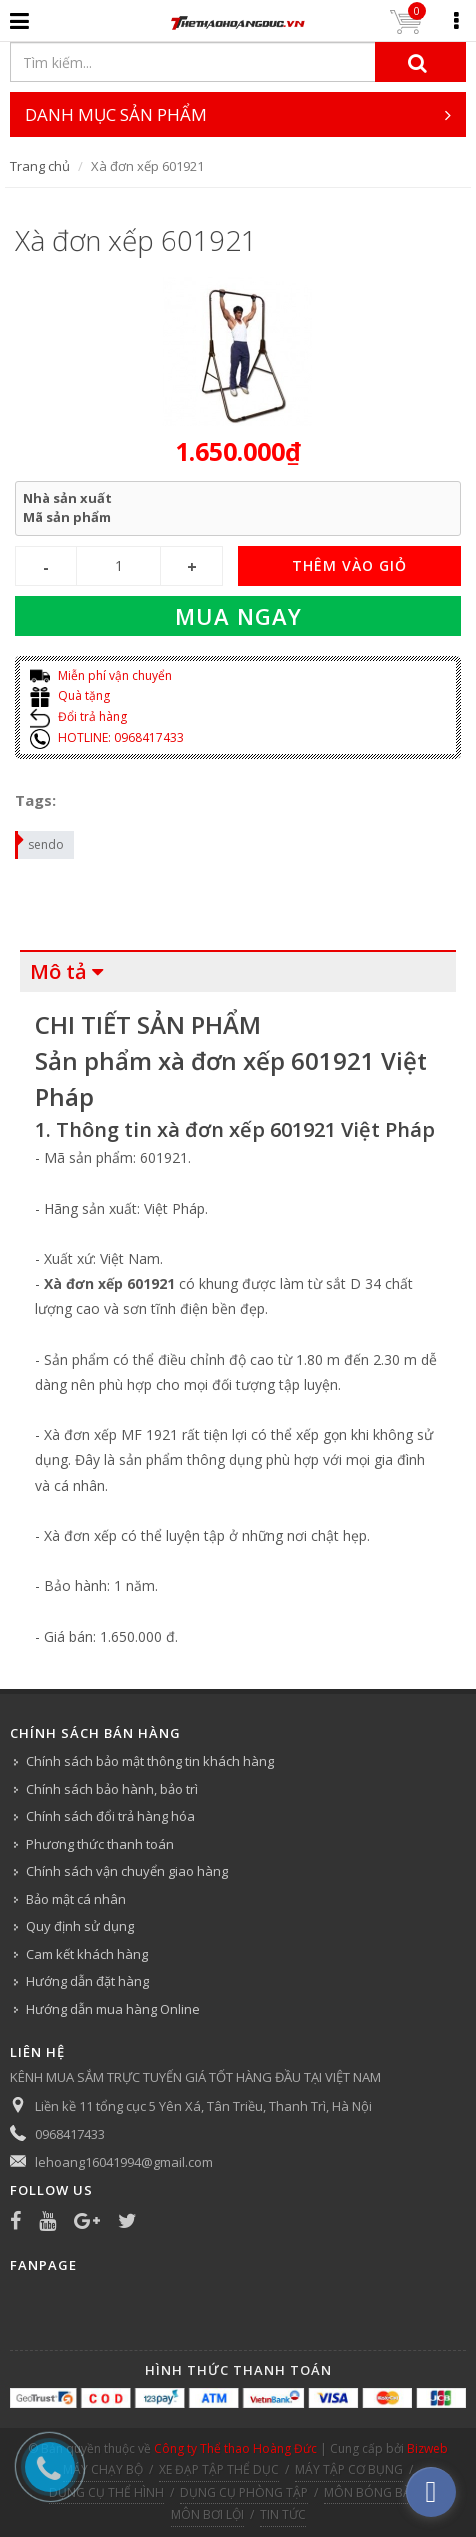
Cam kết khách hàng (87, 1954)
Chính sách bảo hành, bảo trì (112, 1789)
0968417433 (70, 2134)
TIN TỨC (283, 2514)
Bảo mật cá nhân (76, 1899)
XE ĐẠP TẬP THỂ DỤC (219, 2469)
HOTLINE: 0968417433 (107, 737)
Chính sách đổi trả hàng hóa (110, 1816)
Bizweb (427, 2448)
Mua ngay (238, 616)
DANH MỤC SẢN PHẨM (238, 114)
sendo (40, 842)
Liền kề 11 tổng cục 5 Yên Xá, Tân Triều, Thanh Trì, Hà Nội (203, 2106)
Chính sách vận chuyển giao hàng (127, 1871)
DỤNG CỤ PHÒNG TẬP (244, 2492)
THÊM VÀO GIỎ (349, 565)
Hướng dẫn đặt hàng (87, 1981)
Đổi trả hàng (78, 716)
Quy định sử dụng (80, 1926)
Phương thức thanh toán (100, 1844)
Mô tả (58, 971)
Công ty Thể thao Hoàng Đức (235, 2448)
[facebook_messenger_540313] (431, 2492)
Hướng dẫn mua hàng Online (113, 2009)
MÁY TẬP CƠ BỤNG (349, 2469)
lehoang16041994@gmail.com (124, 2162)
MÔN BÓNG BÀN (372, 2492)
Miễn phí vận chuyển (101, 675)
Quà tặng (70, 695)
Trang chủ (40, 166)
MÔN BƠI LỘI (207, 2514)
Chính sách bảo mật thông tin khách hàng (150, 1761)
